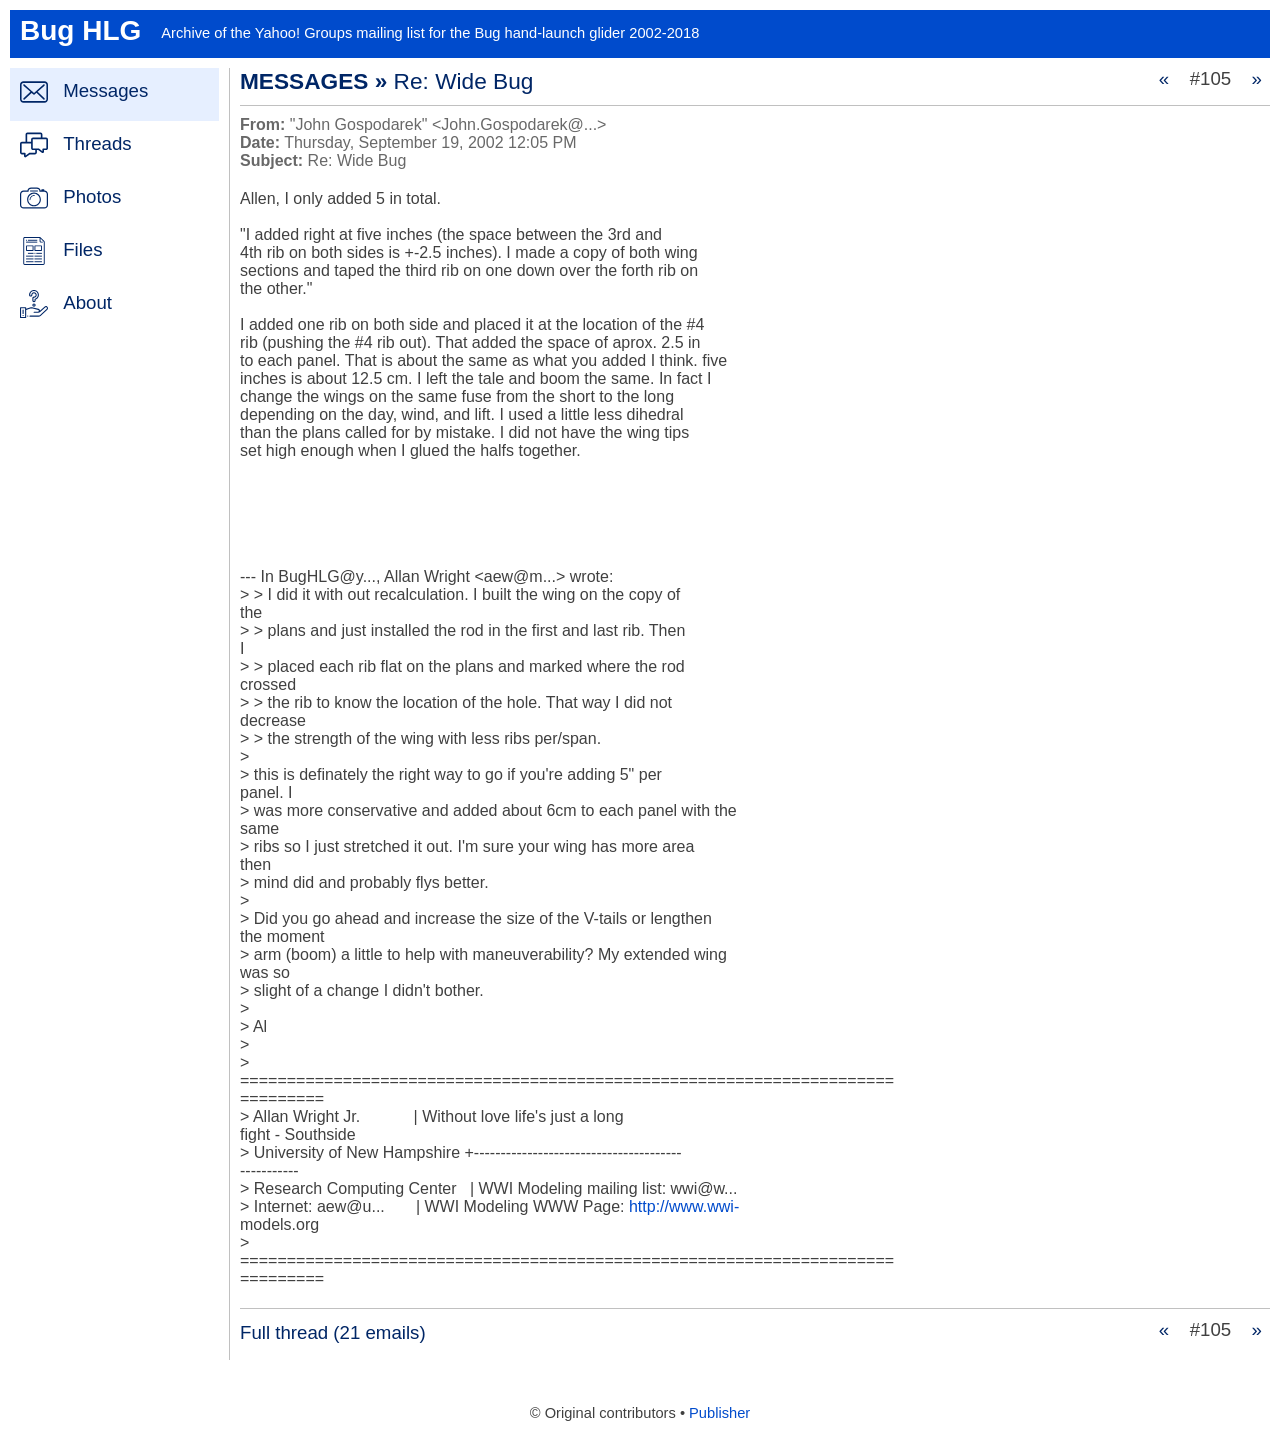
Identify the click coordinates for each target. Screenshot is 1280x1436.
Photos (92, 196)
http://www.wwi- (684, 1206)
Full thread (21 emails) (333, 1332)
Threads (97, 143)
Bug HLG (80, 30)
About (87, 302)
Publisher (719, 1413)
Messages (105, 90)
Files (82, 249)
